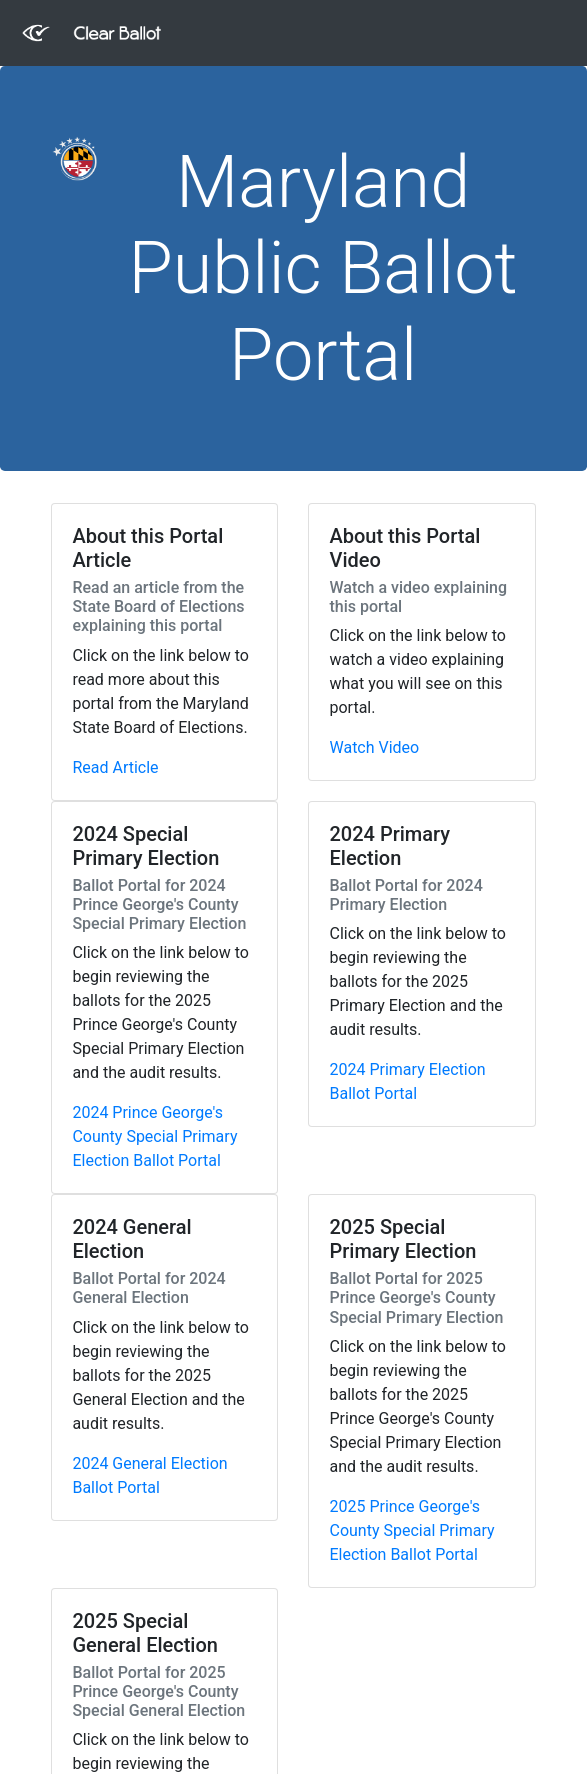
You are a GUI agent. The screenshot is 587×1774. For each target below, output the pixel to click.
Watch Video (374, 747)
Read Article (115, 767)
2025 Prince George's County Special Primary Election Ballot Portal (411, 1530)
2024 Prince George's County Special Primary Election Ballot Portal (154, 1136)
